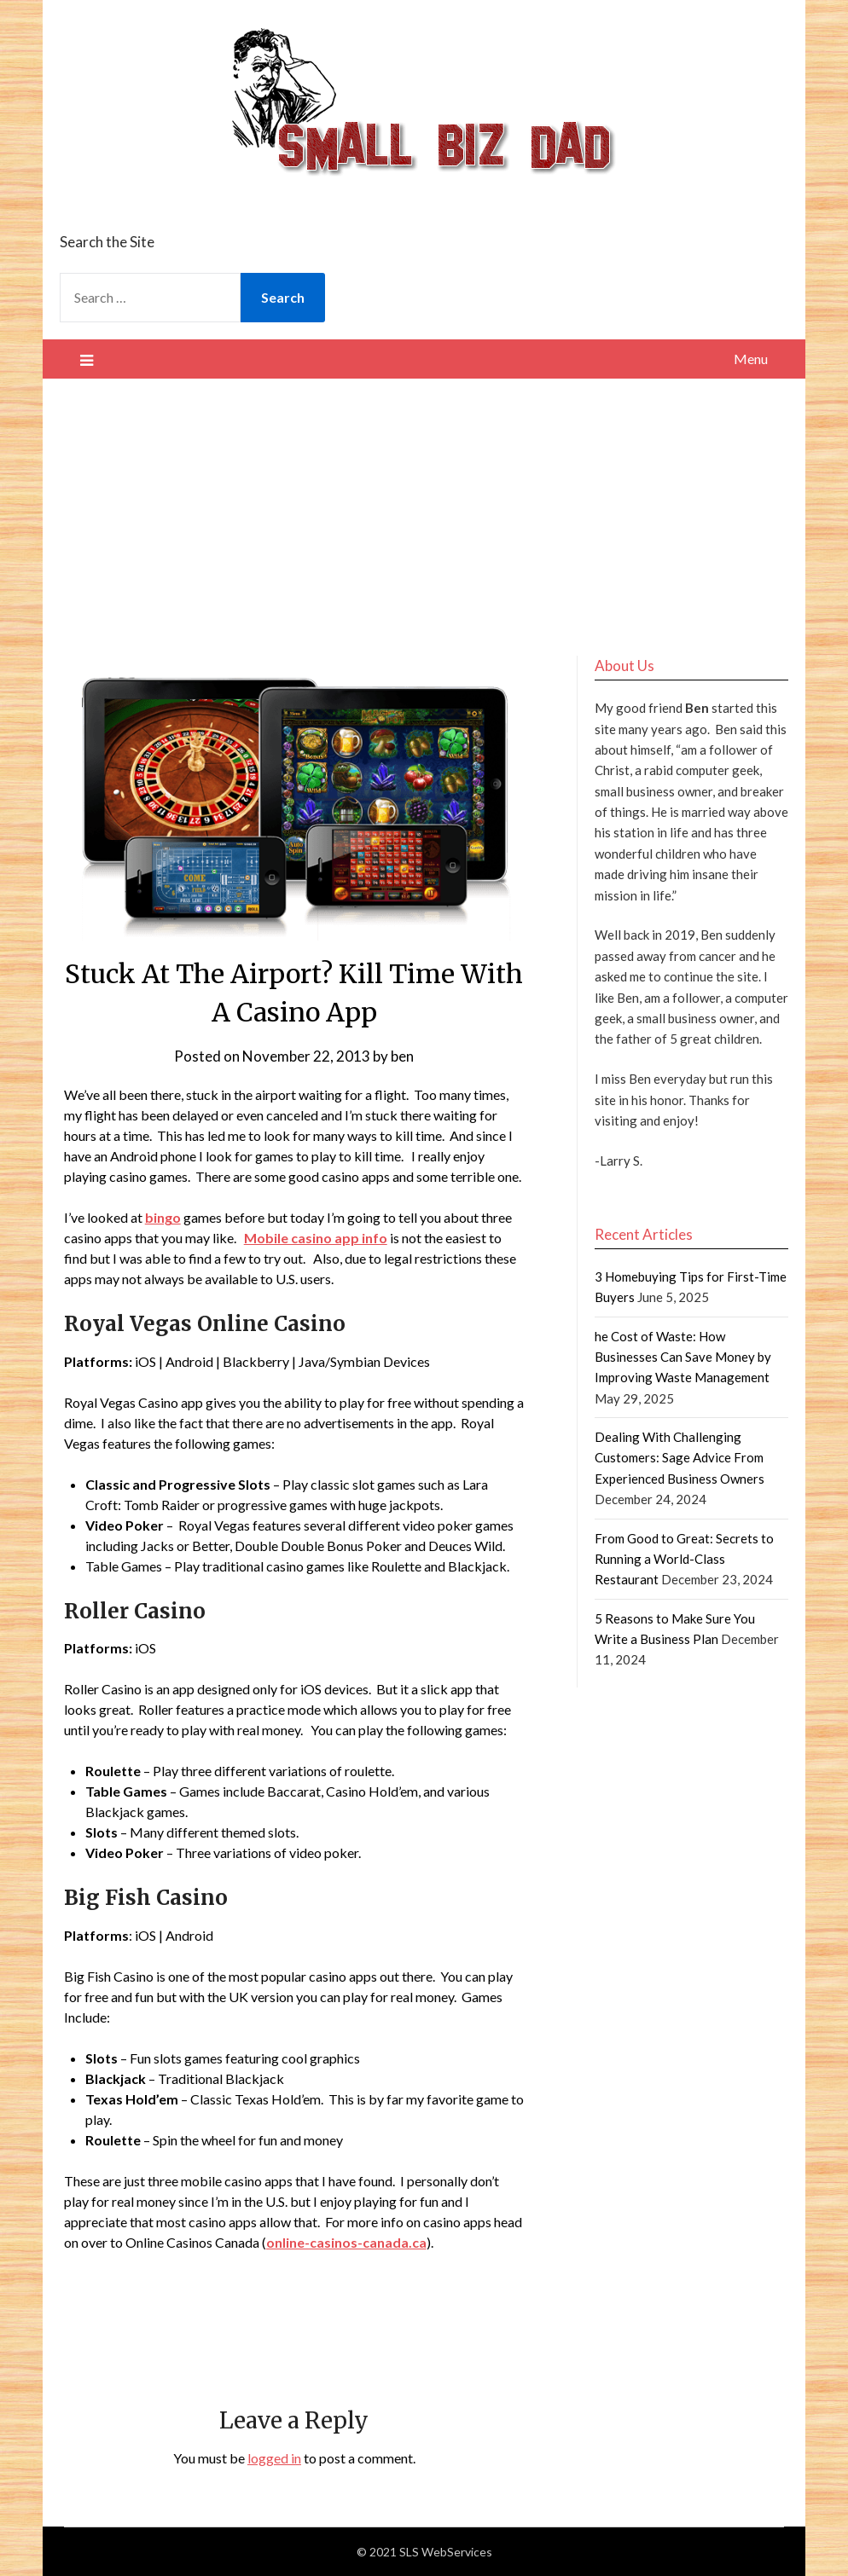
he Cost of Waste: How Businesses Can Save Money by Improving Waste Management (683, 1357)
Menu (751, 358)
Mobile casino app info (315, 1238)
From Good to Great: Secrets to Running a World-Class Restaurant (684, 1559)
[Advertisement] (424, 506)
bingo (163, 1217)
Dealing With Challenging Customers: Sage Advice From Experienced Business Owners (679, 1457)
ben (402, 1056)
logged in (274, 2458)
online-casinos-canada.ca (346, 2242)
